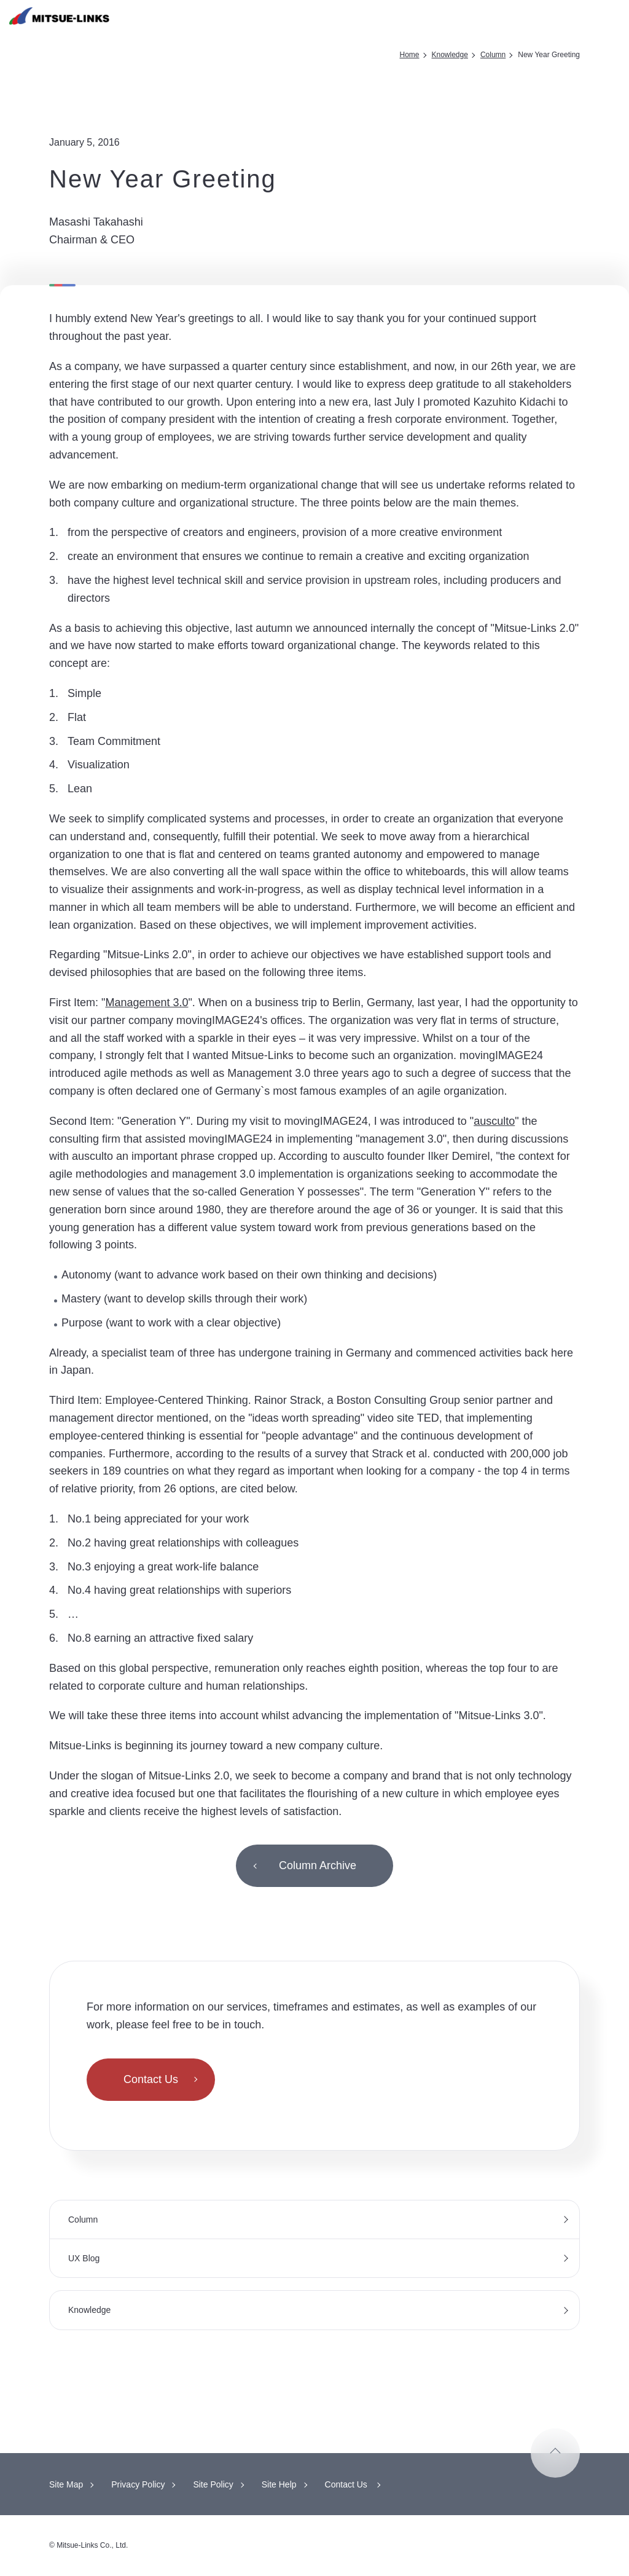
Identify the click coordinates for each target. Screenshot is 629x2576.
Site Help (279, 2484)
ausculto (494, 1121)
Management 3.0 (146, 1002)
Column (493, 54)
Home (410, 54)
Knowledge (450, 54)
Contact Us (150, 2079)
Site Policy (213, 2484)
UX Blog (84, 2258)
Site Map (66, 2484)
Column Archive (317, 1865)
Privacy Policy (138, 2484)
